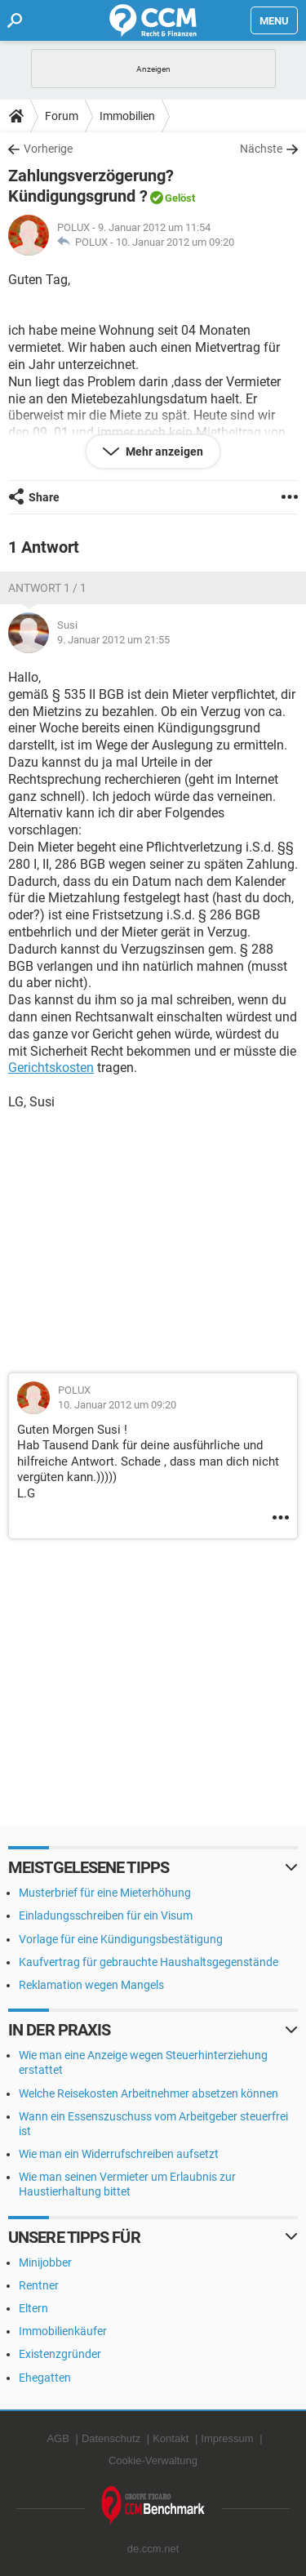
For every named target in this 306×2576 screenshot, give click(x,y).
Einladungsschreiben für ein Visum (106, 1915)
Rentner (39, 2285)
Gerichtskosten (51, 1067)
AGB (58, 2438)
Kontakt (170, 2438)
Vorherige (48, 148)
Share (44, 497)
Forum (61, 115)
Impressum (227, 2438)
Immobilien (127, 115)
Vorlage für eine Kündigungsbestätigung (121, 1939)
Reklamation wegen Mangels (91, 1984)
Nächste (261, 148)
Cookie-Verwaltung (153, 2460)
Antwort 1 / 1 (47, 587)
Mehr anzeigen (163, 451)
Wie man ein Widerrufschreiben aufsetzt (119, 2153)
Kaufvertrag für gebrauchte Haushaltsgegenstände (148, 1962)
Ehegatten (45, 2377)
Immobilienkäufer (63, 2331)
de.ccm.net (153, 2549)
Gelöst (180, 198)
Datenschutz (111, 2438)
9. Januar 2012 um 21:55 (113, 640)
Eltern (33, 2308)
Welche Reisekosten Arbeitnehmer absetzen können (148, 2093)
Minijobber (45, 2262)
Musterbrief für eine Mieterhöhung (105, 1892)
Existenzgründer (60, 2353)
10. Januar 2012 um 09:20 (175, 242)
